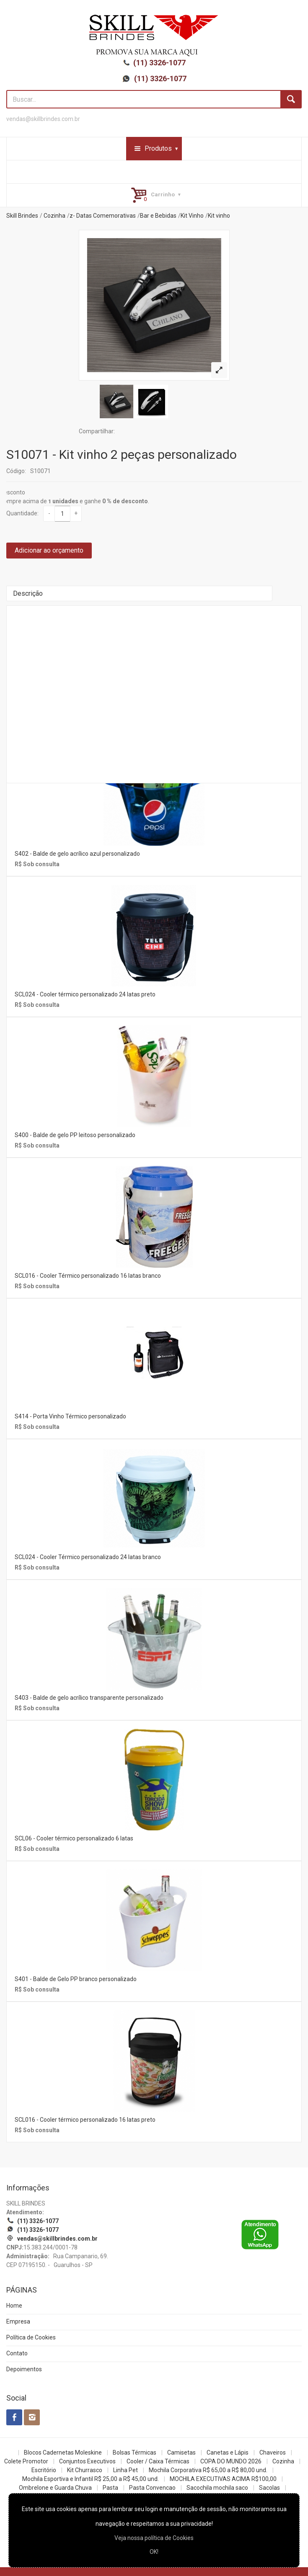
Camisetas (181, 2452)
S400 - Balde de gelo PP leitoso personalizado (75, 1135)
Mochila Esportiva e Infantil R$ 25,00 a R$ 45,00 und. (90, 2479)
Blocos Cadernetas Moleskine (63, 2452)
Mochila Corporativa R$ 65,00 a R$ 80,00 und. (208, 2470)
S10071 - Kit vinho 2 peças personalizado (121, 454)
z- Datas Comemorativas (103, 215)
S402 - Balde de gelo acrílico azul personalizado (77, 853)
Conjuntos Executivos (87, 2461)
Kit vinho (219, 215)
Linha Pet (125, 2470)
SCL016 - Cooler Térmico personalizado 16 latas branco (88, 1275)
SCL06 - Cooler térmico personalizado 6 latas (74, 1838)
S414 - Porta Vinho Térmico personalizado (70, 1416)
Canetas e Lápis (227, 2452)
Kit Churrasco (84, 2470)
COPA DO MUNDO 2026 (230, 2461)
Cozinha (54, 215)
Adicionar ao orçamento (49, 550)
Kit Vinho (192, 215)
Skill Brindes (22, 215)
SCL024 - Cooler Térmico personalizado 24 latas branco (88, 1557)
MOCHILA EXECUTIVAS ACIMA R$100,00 (223, 2479)
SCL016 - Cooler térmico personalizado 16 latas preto (85, 2119)
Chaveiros (272, 2452)
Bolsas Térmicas (134, 2452)
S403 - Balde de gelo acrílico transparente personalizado (89, 1697)
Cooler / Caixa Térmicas (158, 2461)
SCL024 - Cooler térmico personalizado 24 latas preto (85, 994)
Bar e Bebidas (158, 215)
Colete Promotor (26, 2461)
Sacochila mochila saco (217, 2487)
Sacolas (269, 2487)
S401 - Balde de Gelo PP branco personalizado (76, 1979)
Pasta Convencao (152, 2487)
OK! (154, 2551)
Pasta (110, 2487)
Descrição (28, 593)
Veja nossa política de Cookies (154, 2538)
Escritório (43, 2470)
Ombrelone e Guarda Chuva (55, 2487)
